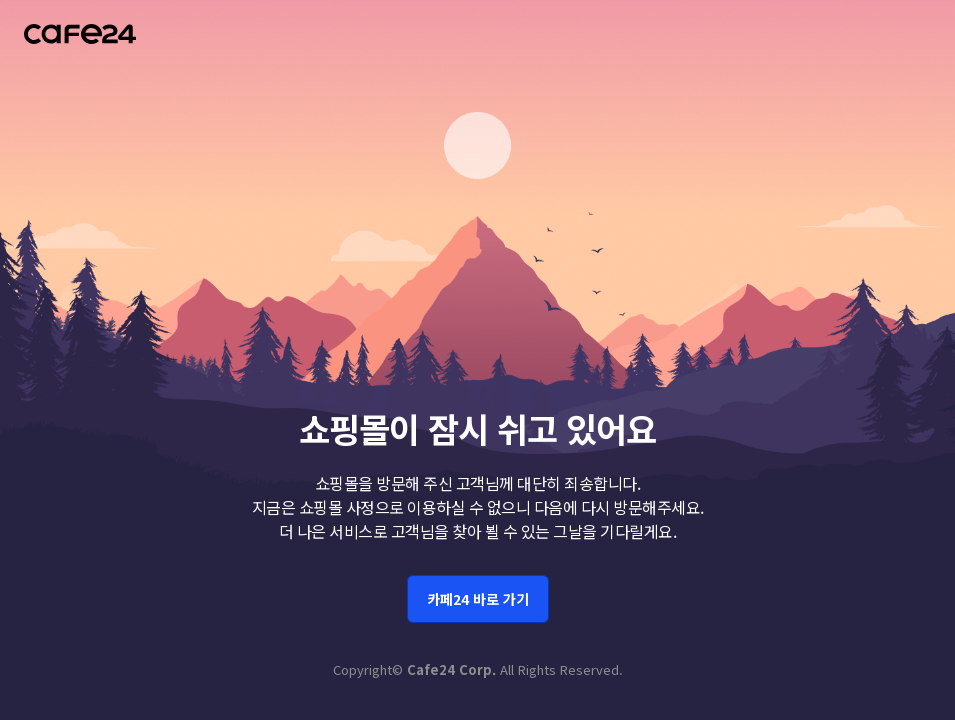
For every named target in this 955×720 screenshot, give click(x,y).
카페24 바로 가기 (478, 596)
